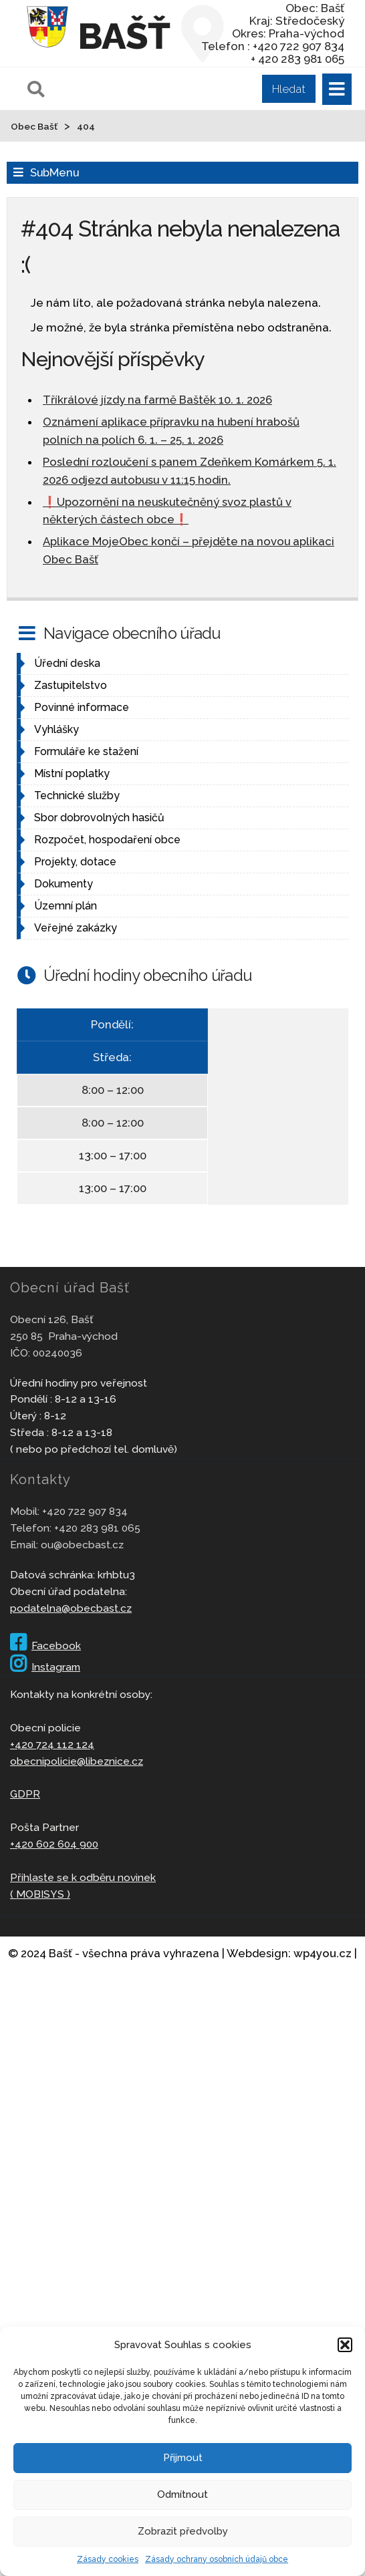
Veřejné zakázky (75, 927)
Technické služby (77, 795)
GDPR (25, 1793)
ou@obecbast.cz (82, 1544)
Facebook (45, 1645)
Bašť (124, 36)
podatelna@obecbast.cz (71, 1608)
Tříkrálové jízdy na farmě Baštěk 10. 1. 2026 (157, 399)
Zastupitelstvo (70, 685)
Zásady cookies (107, 2559)
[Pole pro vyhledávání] (170, 88)
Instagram (45, 1667)
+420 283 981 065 (97, 1528)
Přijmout (183, 2458)
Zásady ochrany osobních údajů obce (216, 2559)
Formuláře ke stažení (86, 751)
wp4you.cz (322, 1953)
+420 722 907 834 (85, 1511)
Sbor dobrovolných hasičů (99, 817)
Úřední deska (67, 663)
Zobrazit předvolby (183, 2531)
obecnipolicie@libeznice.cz (76, 1761)
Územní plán (65, 905)
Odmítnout (182, 2494)
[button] (345, 2344)
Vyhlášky (56, 729)
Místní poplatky (72, 773)
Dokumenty (63, 883)
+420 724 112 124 (52, 1744)
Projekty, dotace (75, 861)
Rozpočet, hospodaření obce (107, 839)
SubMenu (54, 172)
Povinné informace (81, 707)
